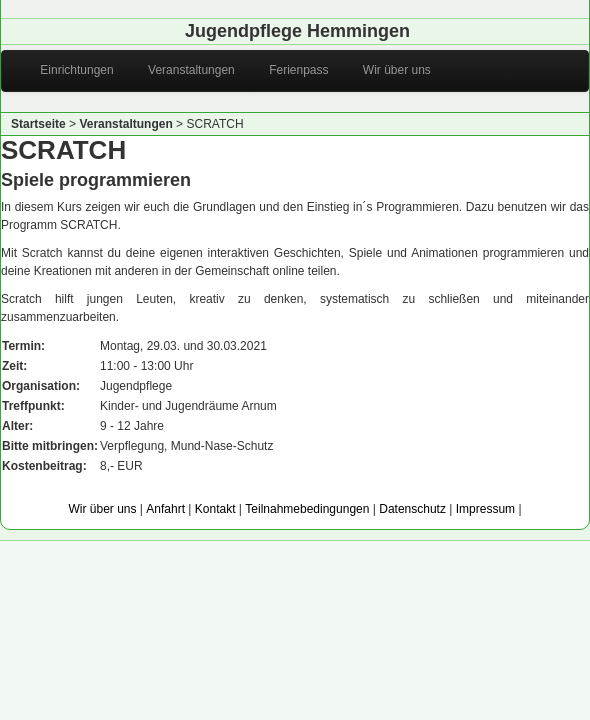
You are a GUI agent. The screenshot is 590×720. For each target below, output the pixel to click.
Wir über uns (388, 70)
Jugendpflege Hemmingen (297, 31)
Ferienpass (290, 70)
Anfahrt (165, 509)
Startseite (38, 124)
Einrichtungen (68, 70)
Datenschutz (412, 509)
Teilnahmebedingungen (307, 509)
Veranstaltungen (182, 70)
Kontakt (215, 509)
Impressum (485, 509)
